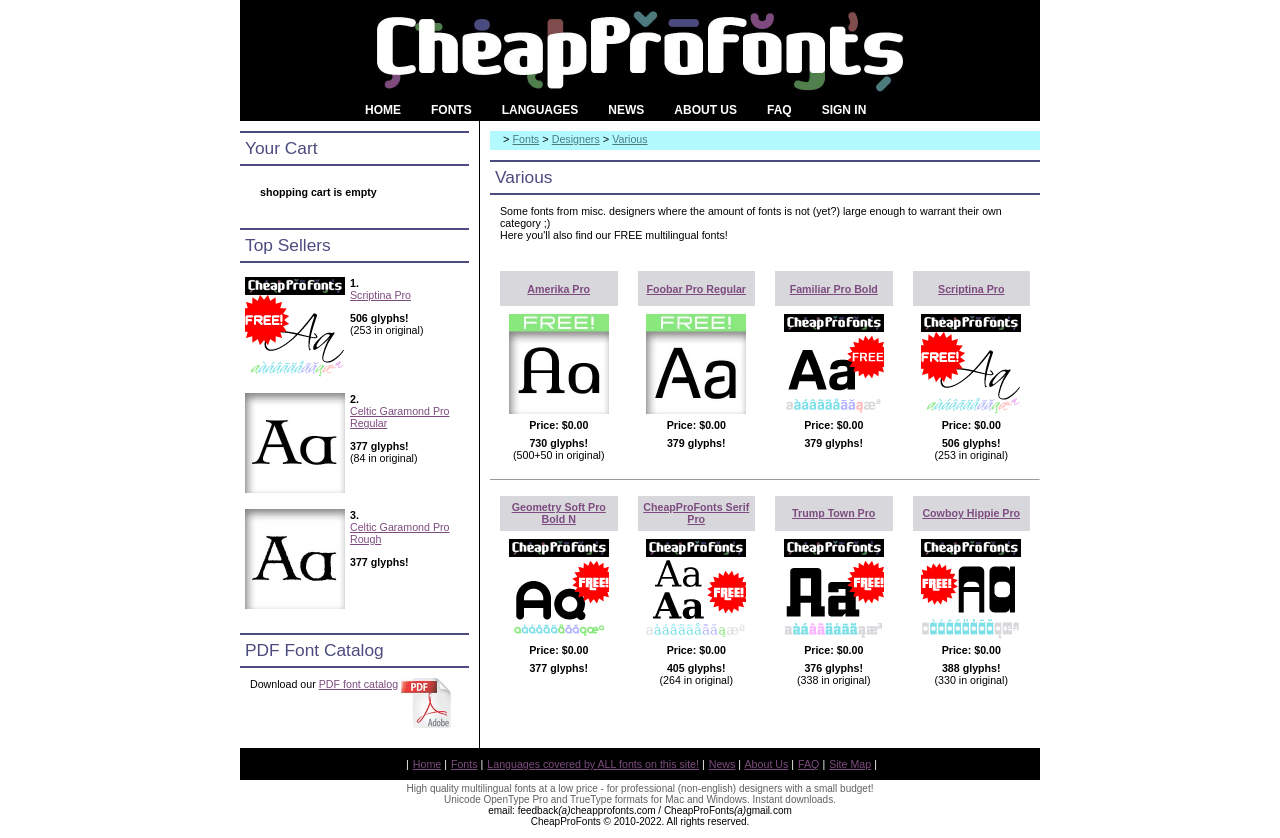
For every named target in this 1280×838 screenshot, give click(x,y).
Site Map (850, 764)
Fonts (526, 139)
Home (427, 764)
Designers (576, 139)
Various (629, 139)
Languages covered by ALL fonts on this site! (593, 764)
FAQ (808, 764)
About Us (767, 764)
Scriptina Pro (380, 295)
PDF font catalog (358, 684)
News (722, 764)
